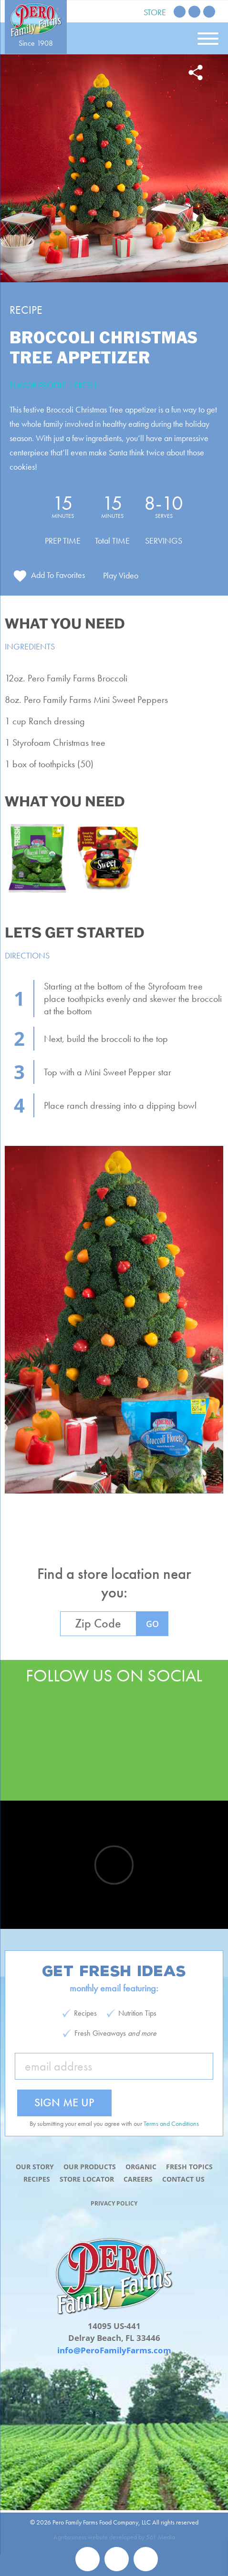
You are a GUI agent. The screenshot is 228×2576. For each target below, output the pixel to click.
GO (152, 1623)
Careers (138, 2179)
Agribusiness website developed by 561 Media (114, 2537)
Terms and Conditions (171, 2123)
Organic (140, 2166)
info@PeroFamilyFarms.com (114, 2350)
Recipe (26, 309)
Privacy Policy (114, 2203)
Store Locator (87, 2179)
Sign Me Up (64, 2102)
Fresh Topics (189, 2166)
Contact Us (183, 2179)
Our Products (89, 2166)
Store (155, 12)
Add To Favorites (58, 574)
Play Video (120, 575)
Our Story (35, 2166)
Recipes (36, 2179)
